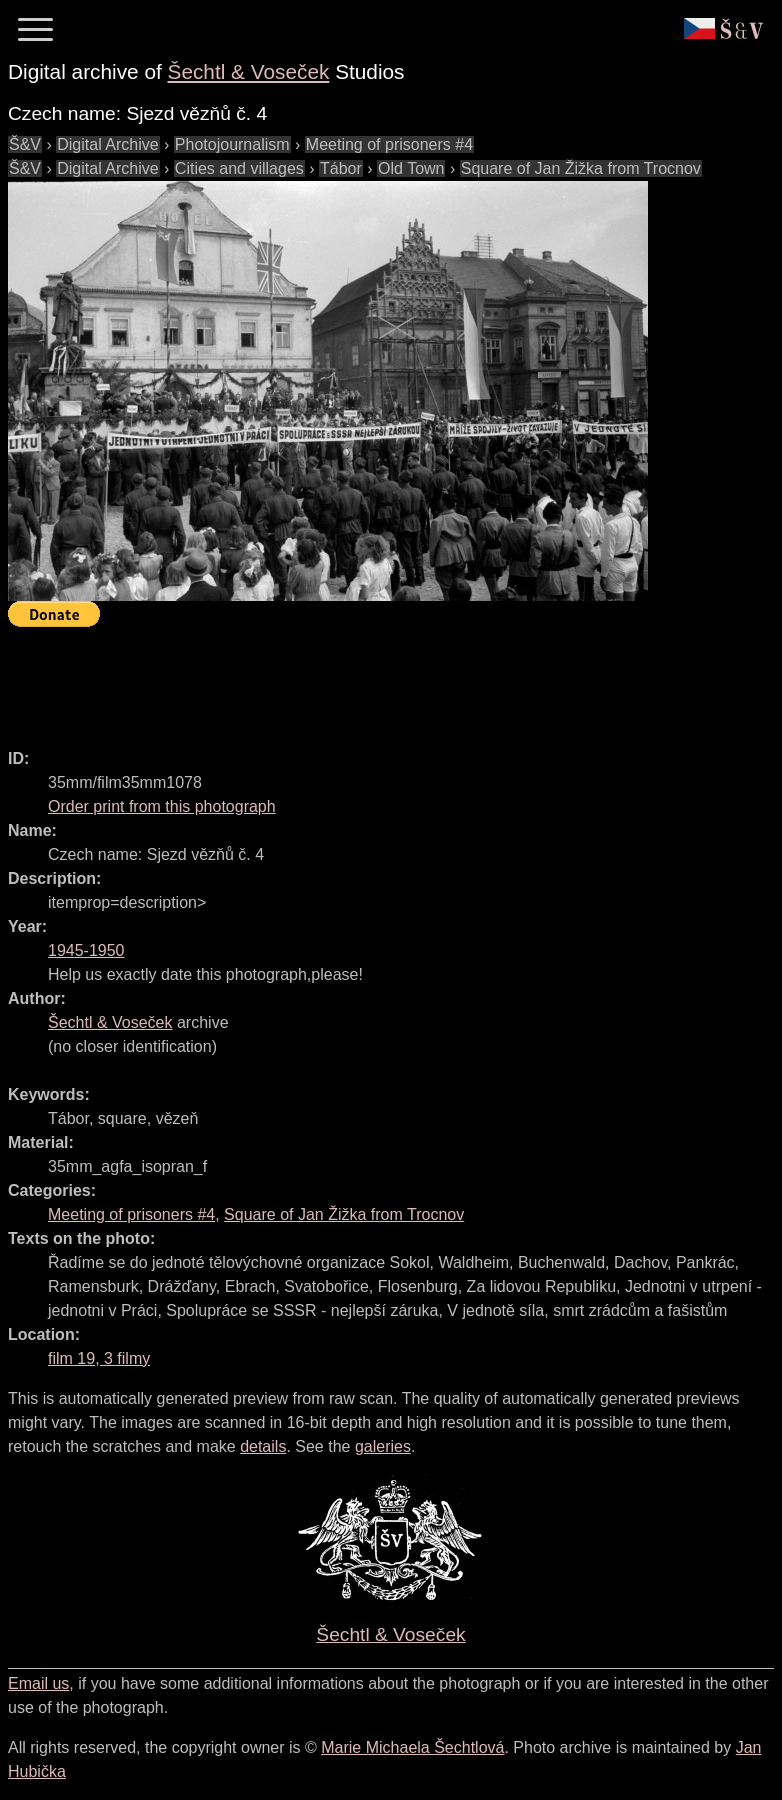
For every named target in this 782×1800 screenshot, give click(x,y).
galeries (383, 1446)
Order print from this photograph (162, 806)
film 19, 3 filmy (99, 1358)
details (263, 1446)
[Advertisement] (372, 679)
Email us (38, 1683)
